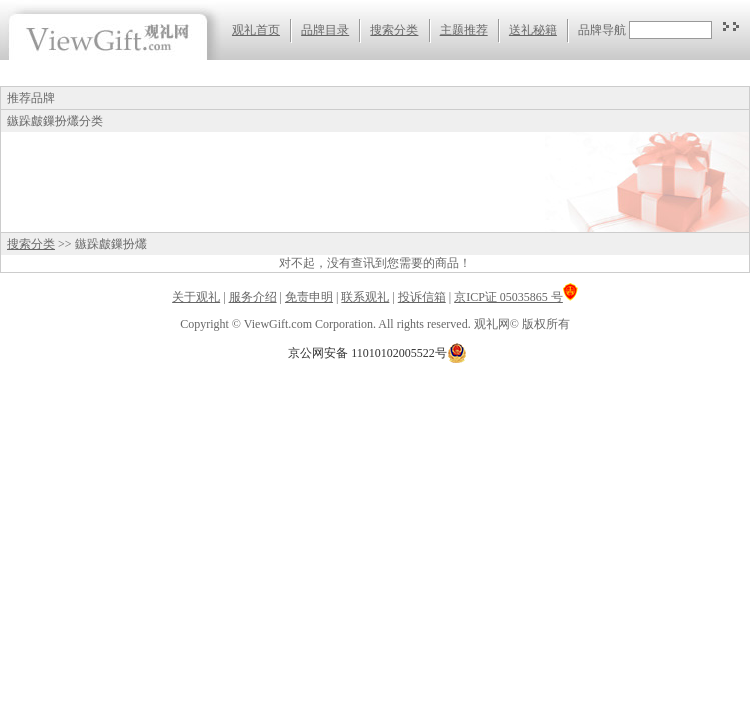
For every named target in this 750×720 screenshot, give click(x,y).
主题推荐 (464, 30)
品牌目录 (325, 30)
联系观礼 (365, 297)
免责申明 (309, 297)
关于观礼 (196, 297)
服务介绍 (253, 297)
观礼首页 (256, 30)
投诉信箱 (422, 297)
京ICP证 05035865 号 (516, 297)
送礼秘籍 (533, 30)
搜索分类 (394, 30)
